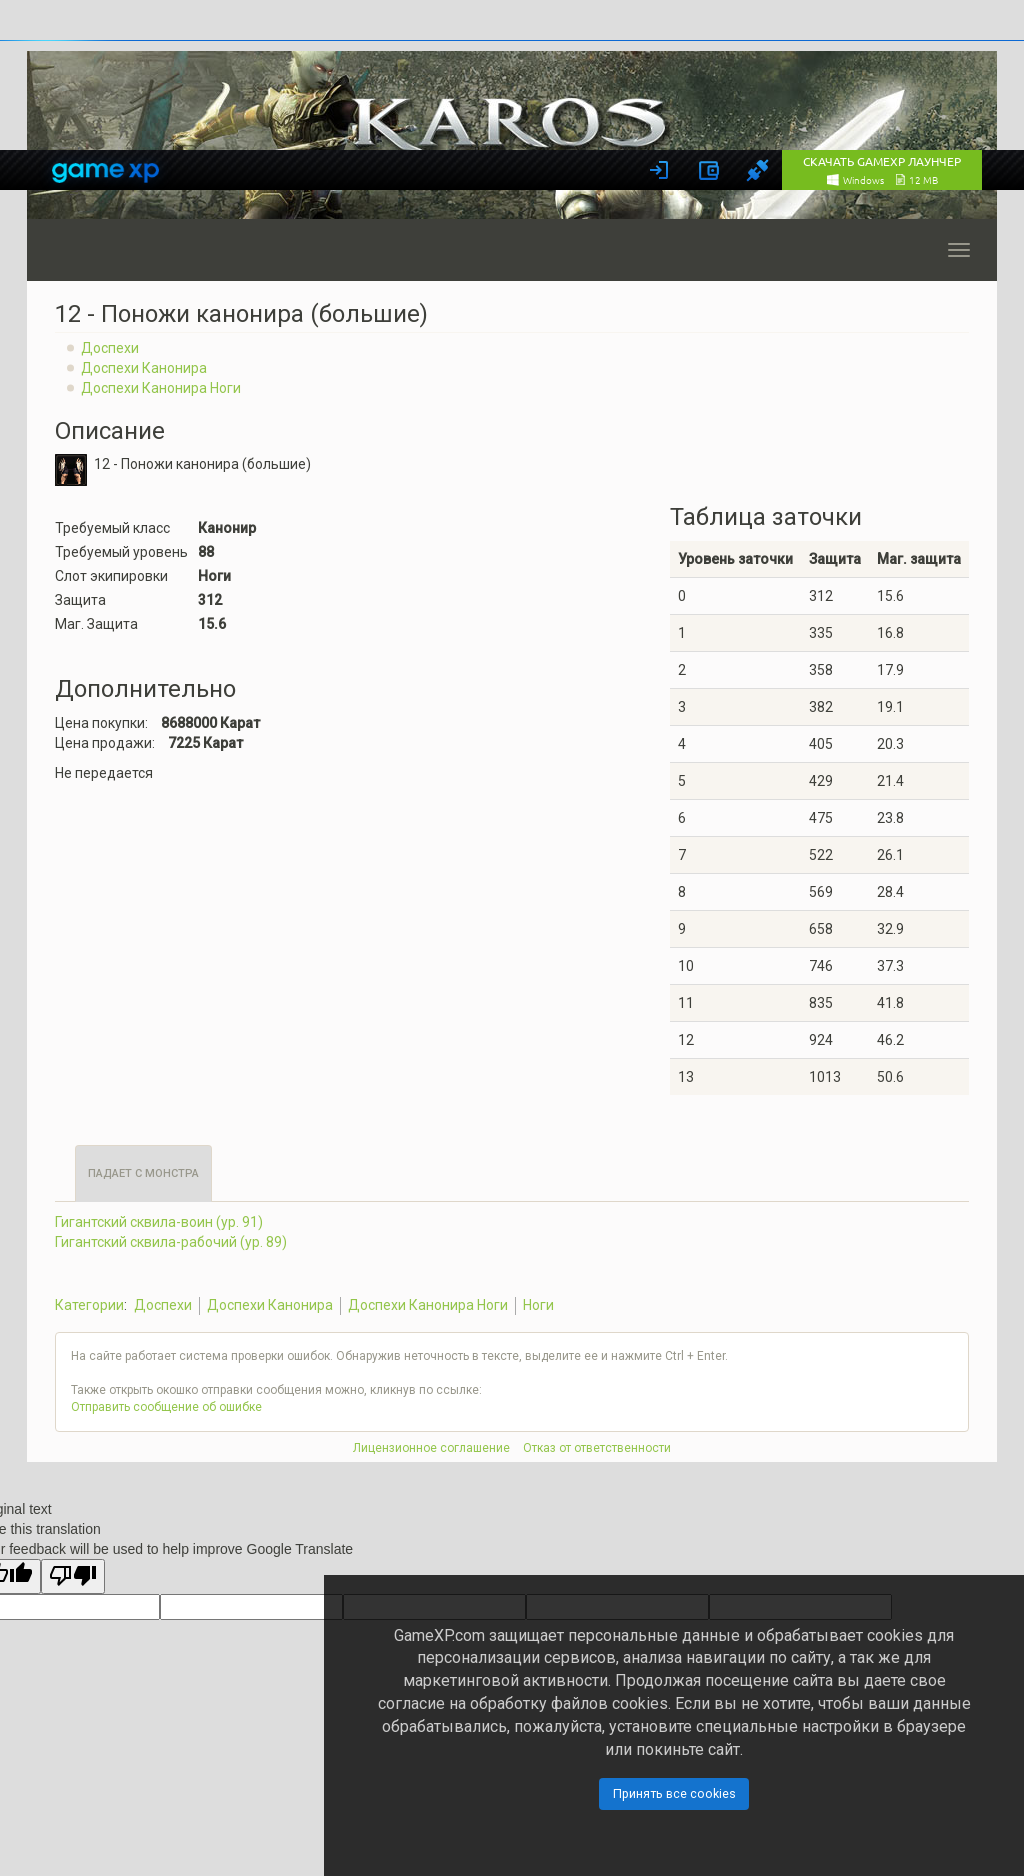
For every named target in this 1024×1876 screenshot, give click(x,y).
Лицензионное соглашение (431, 1448)
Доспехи (110, 348)
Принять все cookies (674, 1793)
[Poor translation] (73, 1576)
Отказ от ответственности (597, 1448)
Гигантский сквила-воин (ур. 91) (159, 1222)
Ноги (538, 1305)
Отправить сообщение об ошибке (166, 1407)
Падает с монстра (143, 1173)
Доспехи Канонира (144, 368)
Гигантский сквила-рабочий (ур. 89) (171, 1242)
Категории (89, 1305)
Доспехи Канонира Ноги (161, 388)
